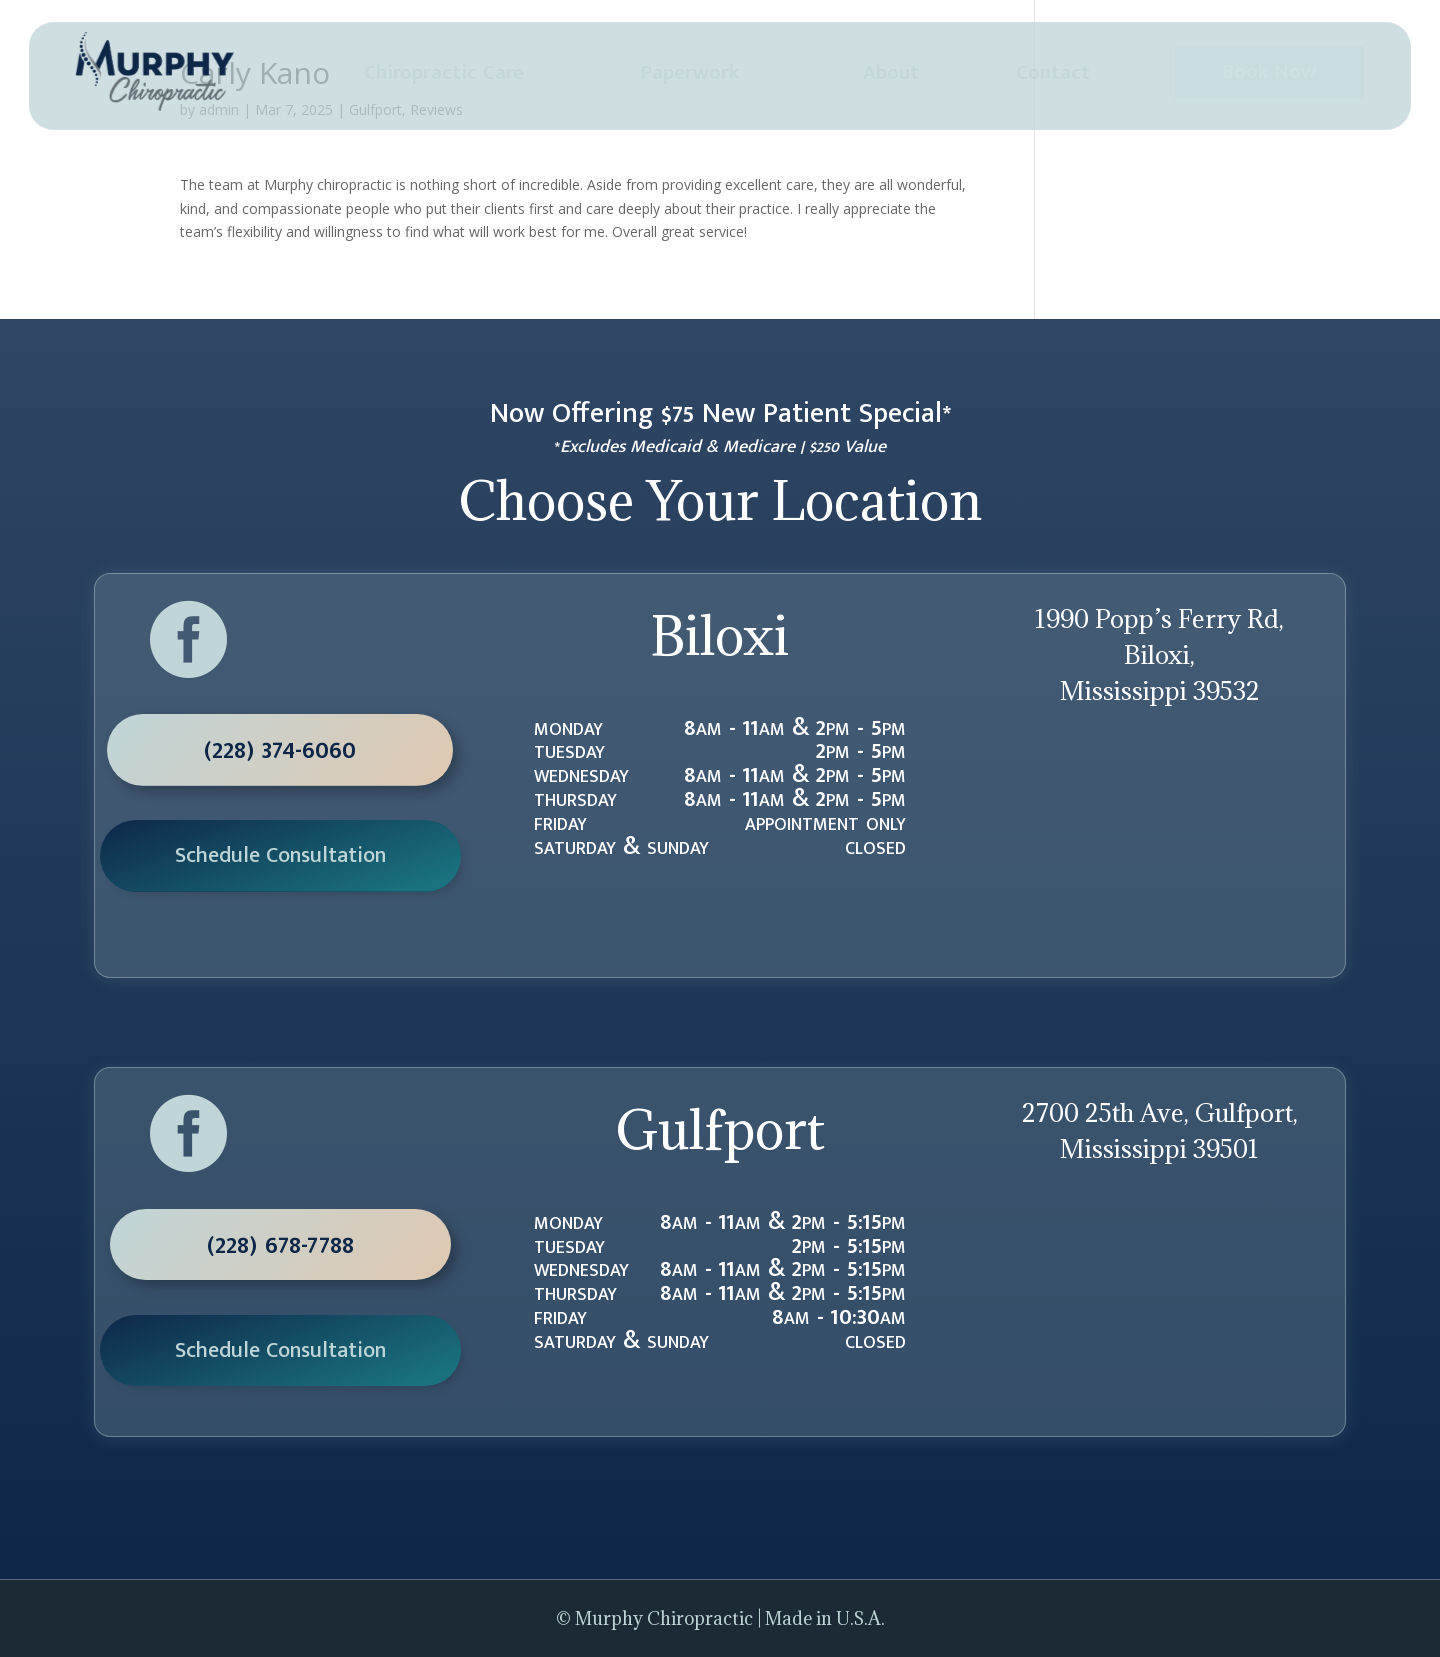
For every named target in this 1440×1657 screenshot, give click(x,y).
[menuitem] (444, 73)
